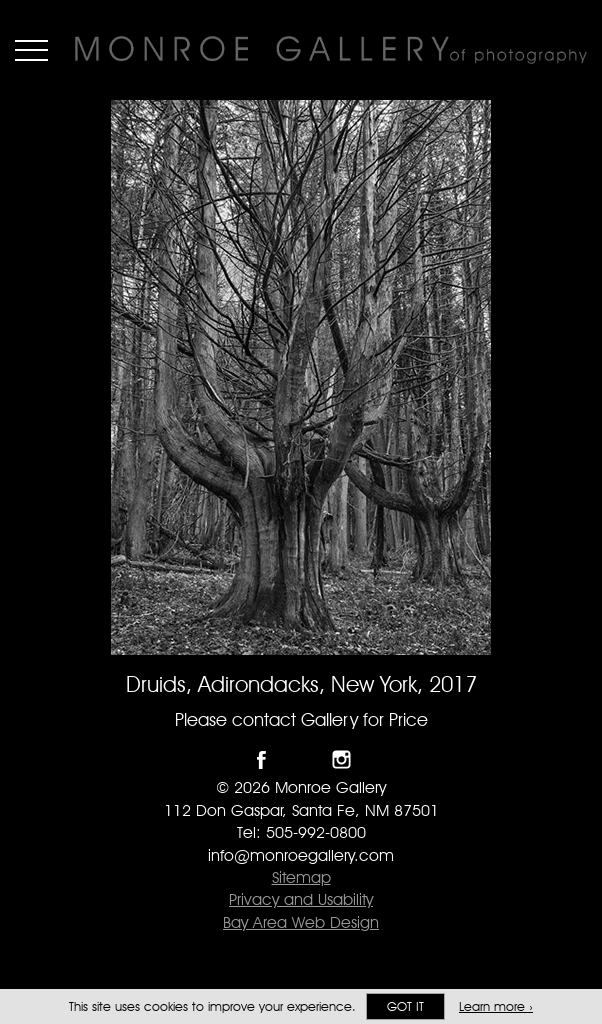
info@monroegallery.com (301, 855)
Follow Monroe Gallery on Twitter (301, 759)
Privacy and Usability (301, 899)
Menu (31, 50)
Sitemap (301, 877)
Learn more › (496, 1006)
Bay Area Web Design (301, 922)
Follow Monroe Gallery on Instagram (341, 759)
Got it (405, 1006)
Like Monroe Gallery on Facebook (261, 759)
